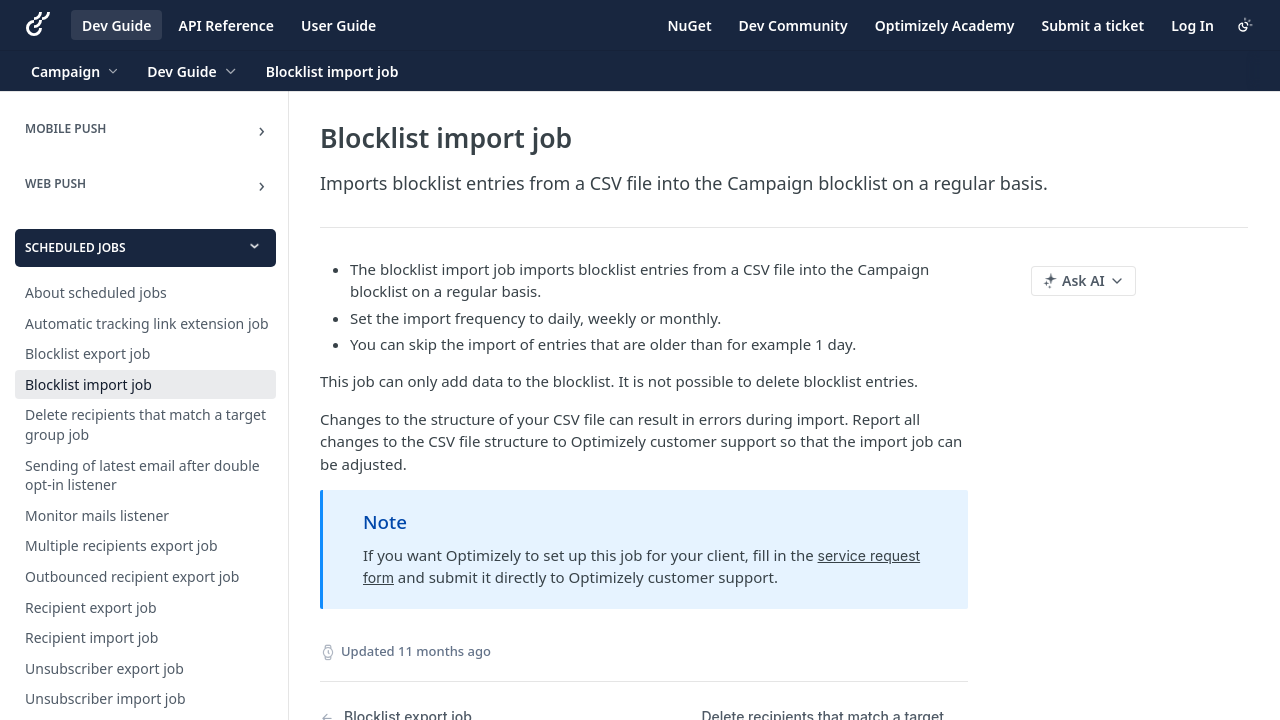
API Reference (226, 25)
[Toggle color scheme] (1245, 25)
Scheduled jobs (75, 247)
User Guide (338, 25)
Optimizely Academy (945, 25)
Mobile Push (65, 128)
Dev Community (793, 25)
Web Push (55, 183)
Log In (1192, 25)
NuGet (690, 25)
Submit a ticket (1092, 25)
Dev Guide (116, 25)
